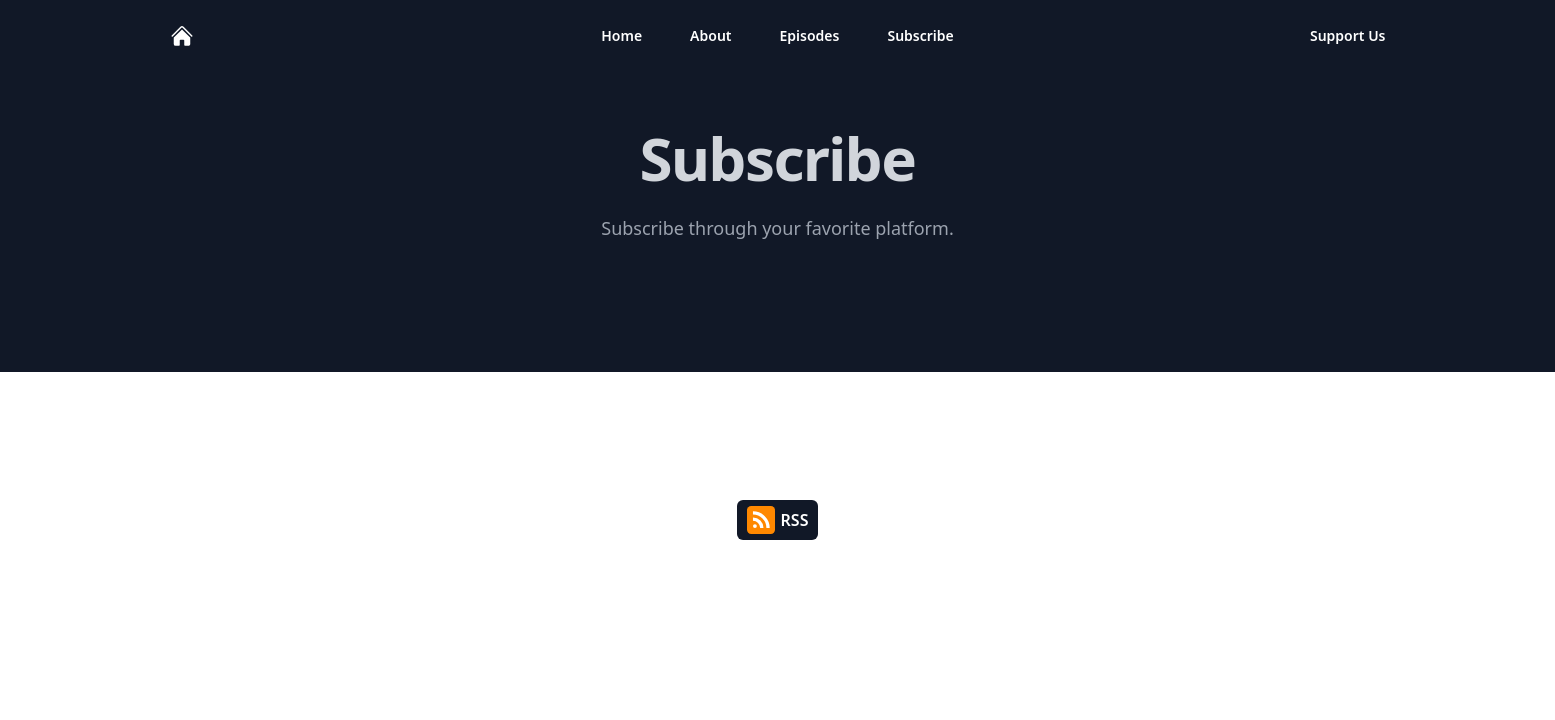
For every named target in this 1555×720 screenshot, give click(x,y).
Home (621, 35)
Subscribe (920, 35)
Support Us (1348, 35)
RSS (778, 520)
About (710, 35)
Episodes (810, 35)
